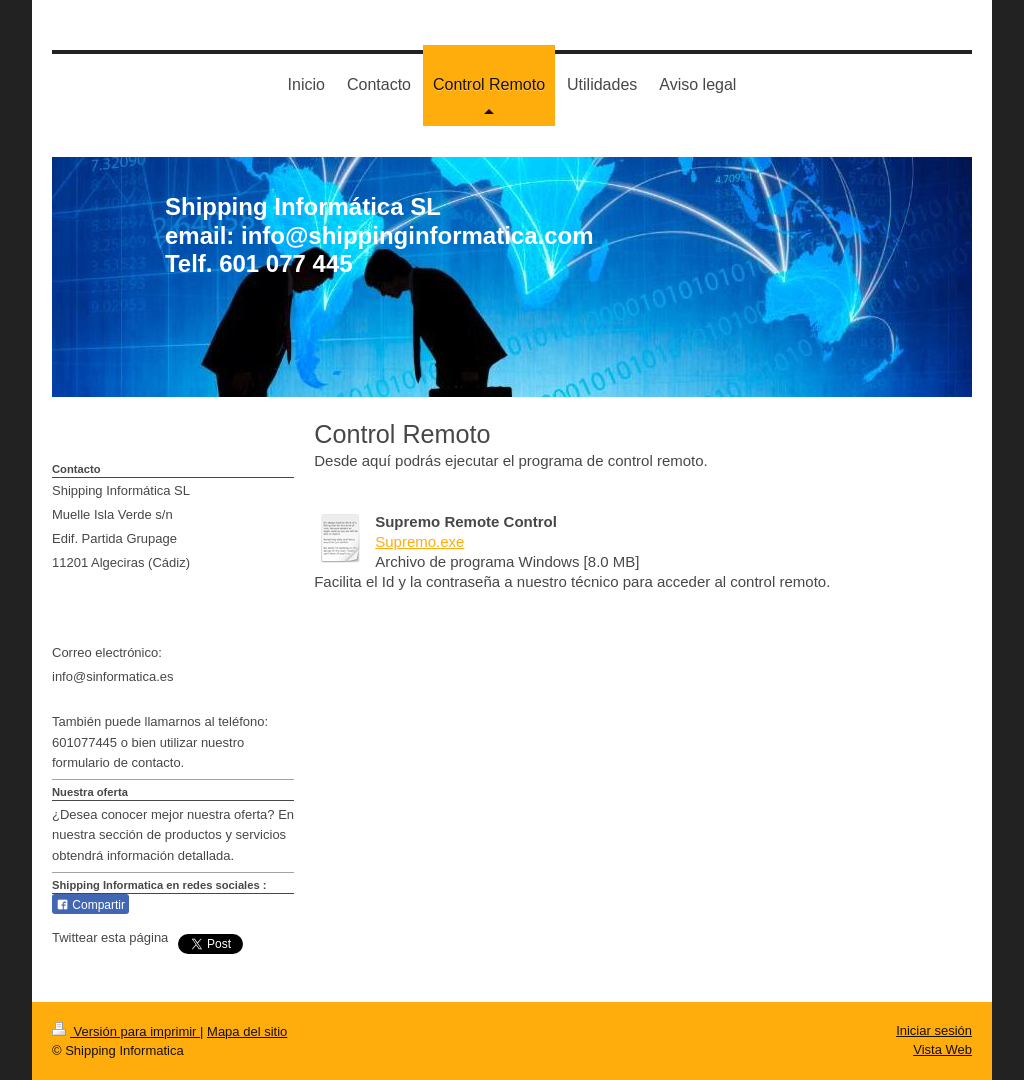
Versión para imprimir (126, 1031)
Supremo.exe (419, 541)
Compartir (90, 905)
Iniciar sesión (934, 1030)
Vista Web (942, 1049)
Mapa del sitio (247, 1031)
